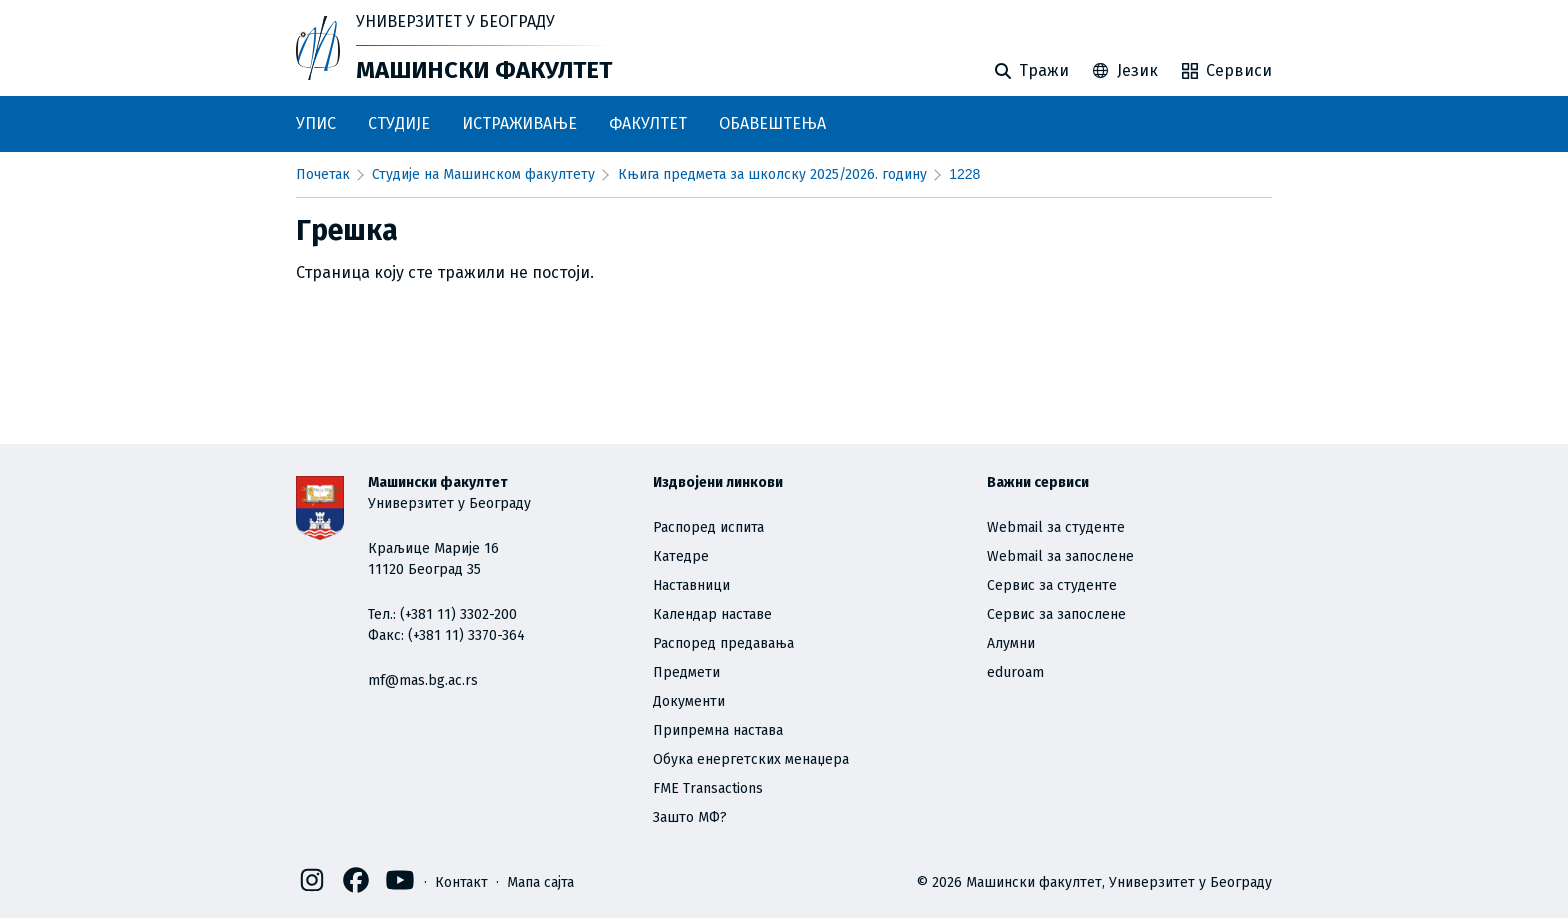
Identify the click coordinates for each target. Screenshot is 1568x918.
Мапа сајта (540, 881)
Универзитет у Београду (455, 21)
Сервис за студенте (1052, 585)
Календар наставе (712, 614)
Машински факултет (484, 70)
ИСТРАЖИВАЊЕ (519, 123)
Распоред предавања (723, 643)
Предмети (686, 672)
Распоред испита (708, 527)
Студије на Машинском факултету (483, 174)
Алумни (1011, 643)
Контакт (461, 881)
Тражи (1032, 70)
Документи (689, 701)
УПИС (316, 123)
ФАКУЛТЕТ (648, 123)
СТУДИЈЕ (399, 123)
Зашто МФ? (690, 817)
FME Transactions (708, 788)
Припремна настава (718, 730)
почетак (323, 174)
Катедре (681, 556)
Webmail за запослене (1060, 556)
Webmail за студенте (1056, 527)
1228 (964, 174)
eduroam (1015, 672)
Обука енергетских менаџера (751, 759)
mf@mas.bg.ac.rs (423, 680)
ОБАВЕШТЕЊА (772, 123)
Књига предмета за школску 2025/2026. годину (772, 174)
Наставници (691, 585)
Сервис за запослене (1056, 614)
